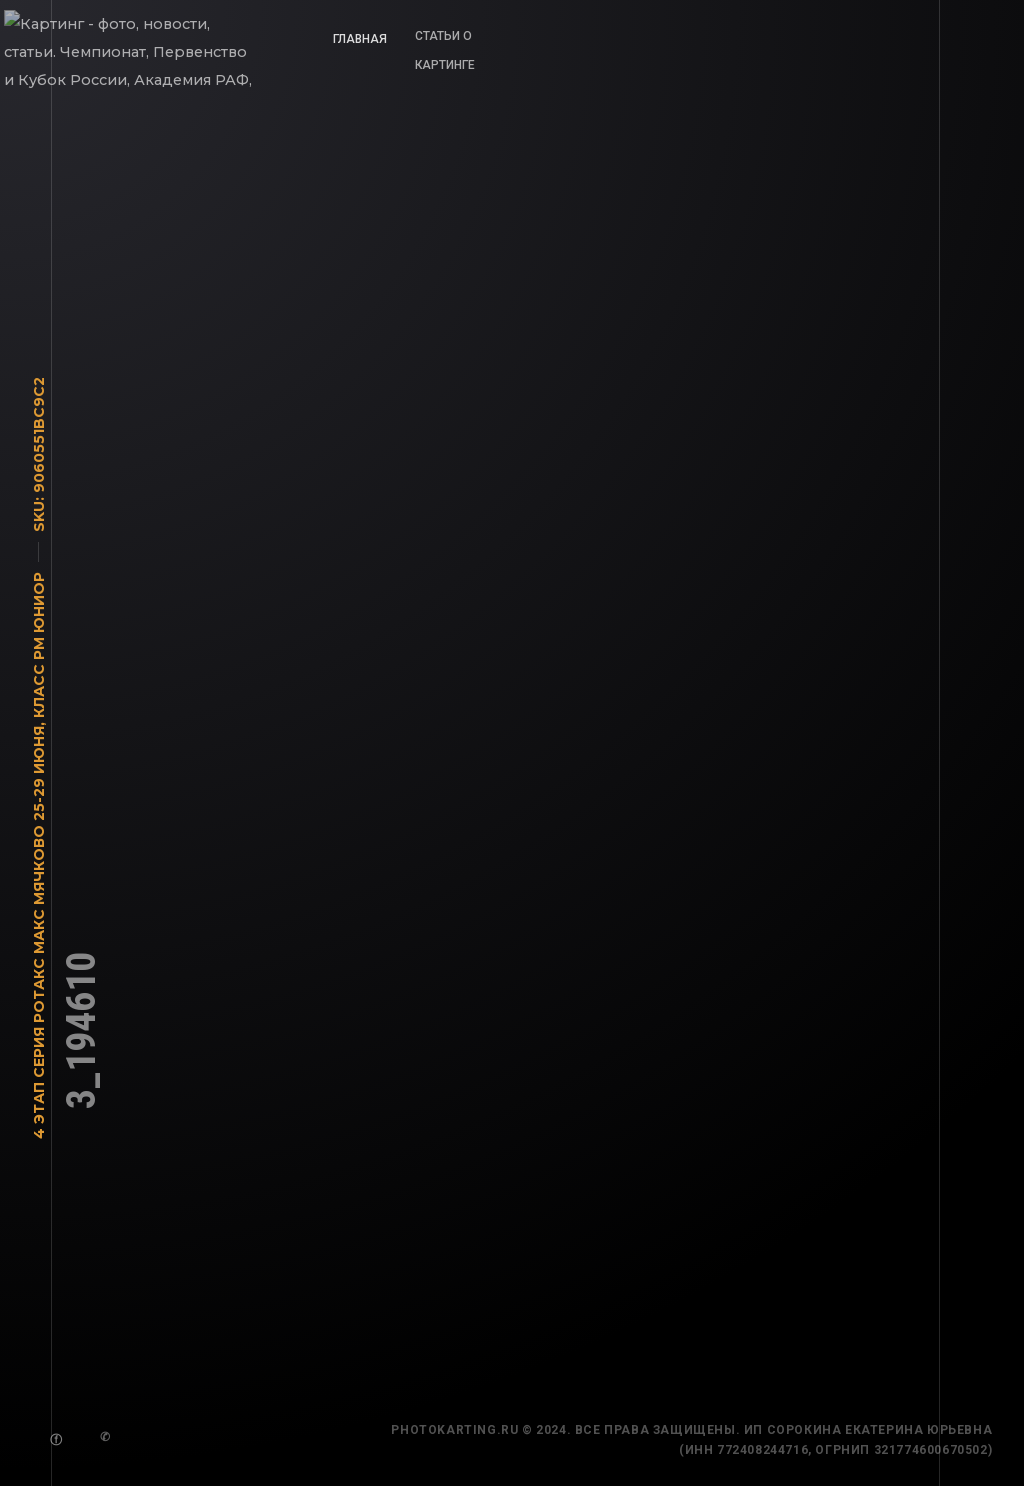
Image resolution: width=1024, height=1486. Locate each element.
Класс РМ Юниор (39, 652)
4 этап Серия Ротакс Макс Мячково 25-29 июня (39, 939)
